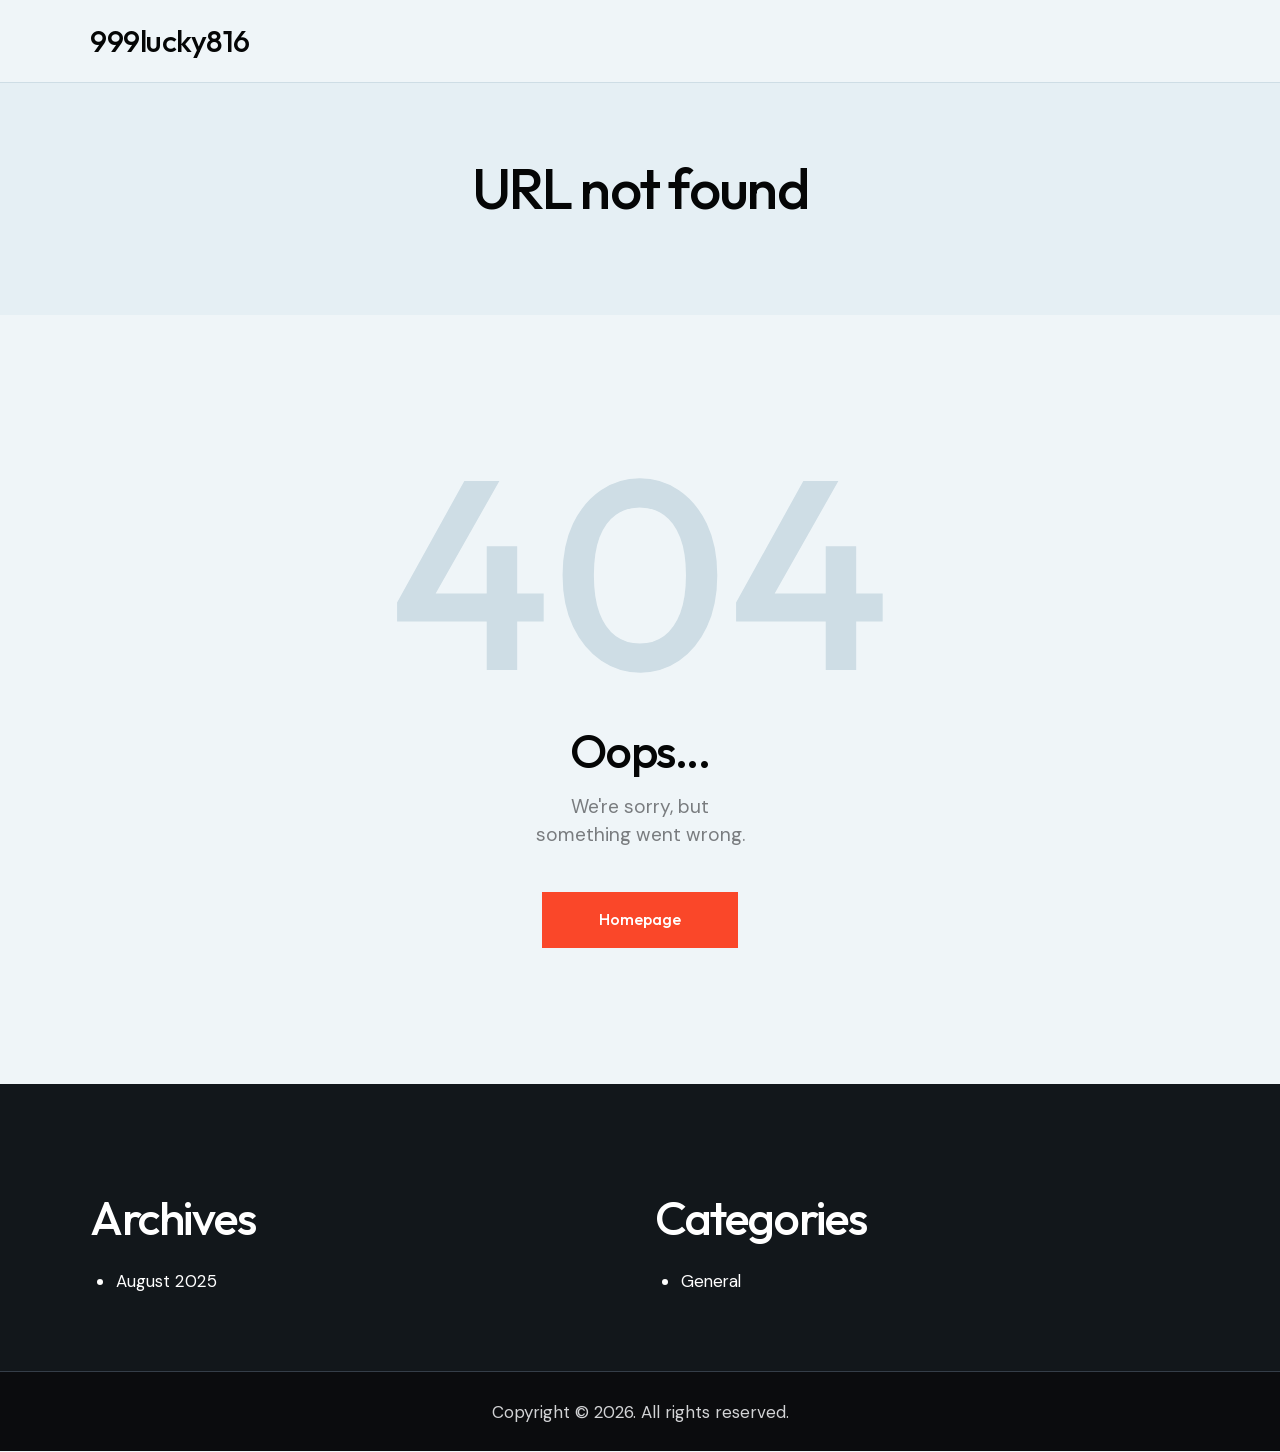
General (712, 1281)
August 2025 (165, 1281)
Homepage (640, 919)
